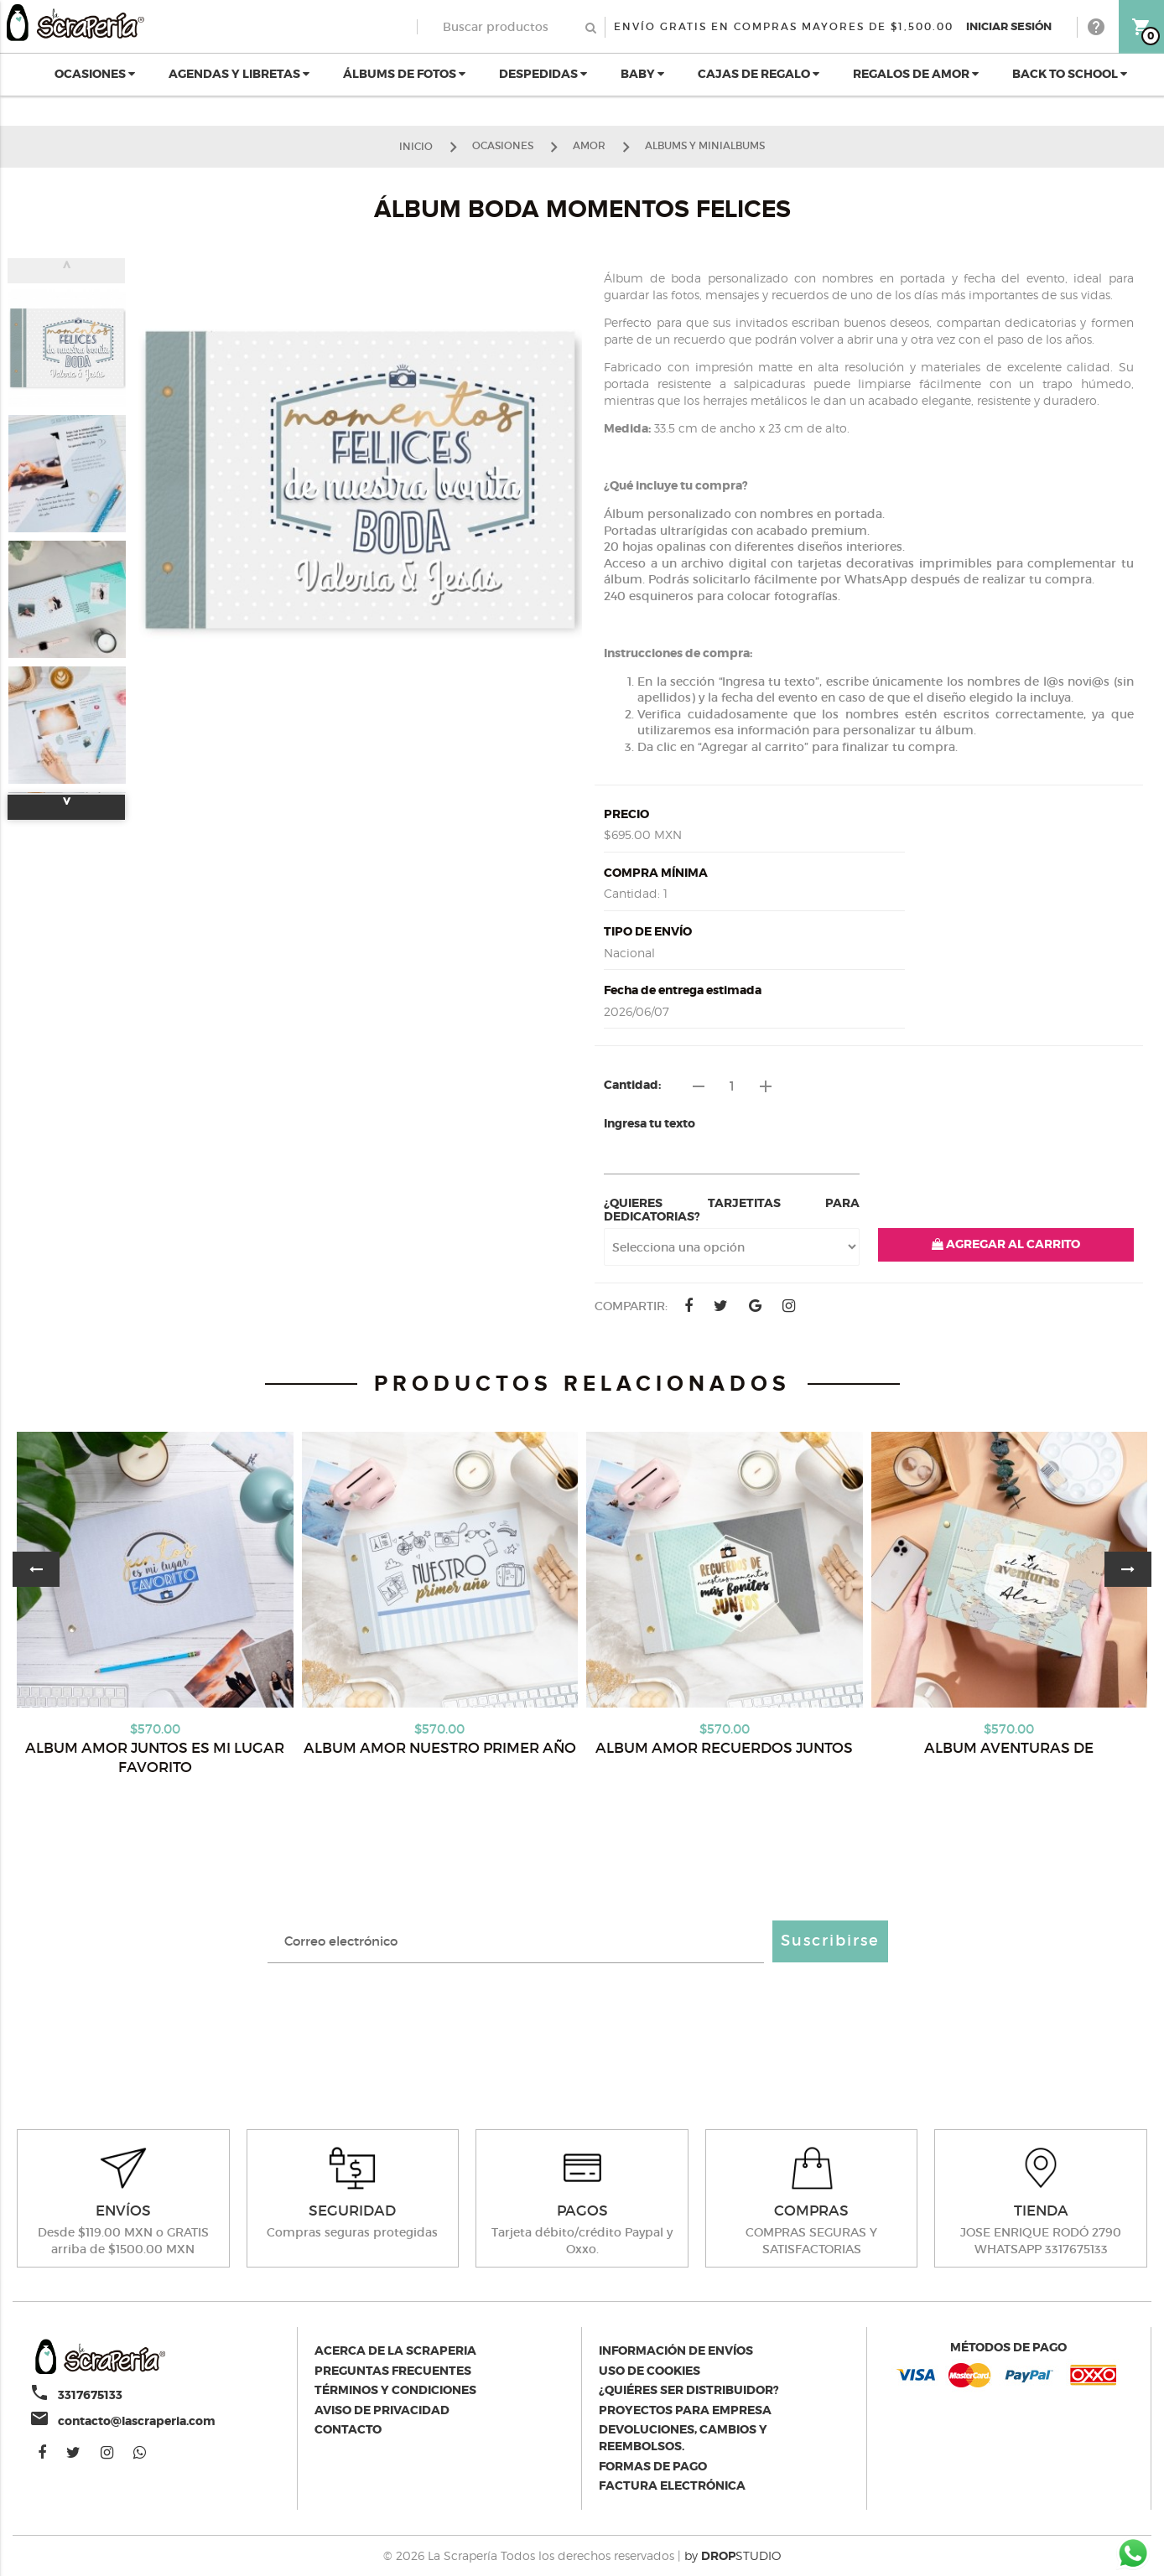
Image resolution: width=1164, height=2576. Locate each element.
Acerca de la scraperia (395, 2350)
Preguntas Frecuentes (392, 2370)
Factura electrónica (672, 2485)
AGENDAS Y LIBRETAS (239, 73)
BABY (642, 73)
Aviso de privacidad (381, 2410)
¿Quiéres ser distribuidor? (689, 2389)
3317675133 (90, 2394)
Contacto (348, 2429)
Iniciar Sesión (1009, 26)
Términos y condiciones (395, 2389)
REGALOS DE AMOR (916, 73)
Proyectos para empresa (685, 2410)
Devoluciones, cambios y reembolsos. (683, 2438)
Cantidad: (632, 1084)
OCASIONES (95, 73)
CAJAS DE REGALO (758, 73)
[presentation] (582, 2021)
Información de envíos (676, 2350)
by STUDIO (732, 2555)
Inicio (416, 145)
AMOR (589, 145)
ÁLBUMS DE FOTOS (404, 73)
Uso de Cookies (649, 2370)
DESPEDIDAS (543, 73)
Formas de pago (653, 2466)
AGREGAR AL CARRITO (1006, 1244)
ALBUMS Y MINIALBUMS (705, 145)
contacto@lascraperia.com (137, 2420)
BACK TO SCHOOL (1069, 73)
